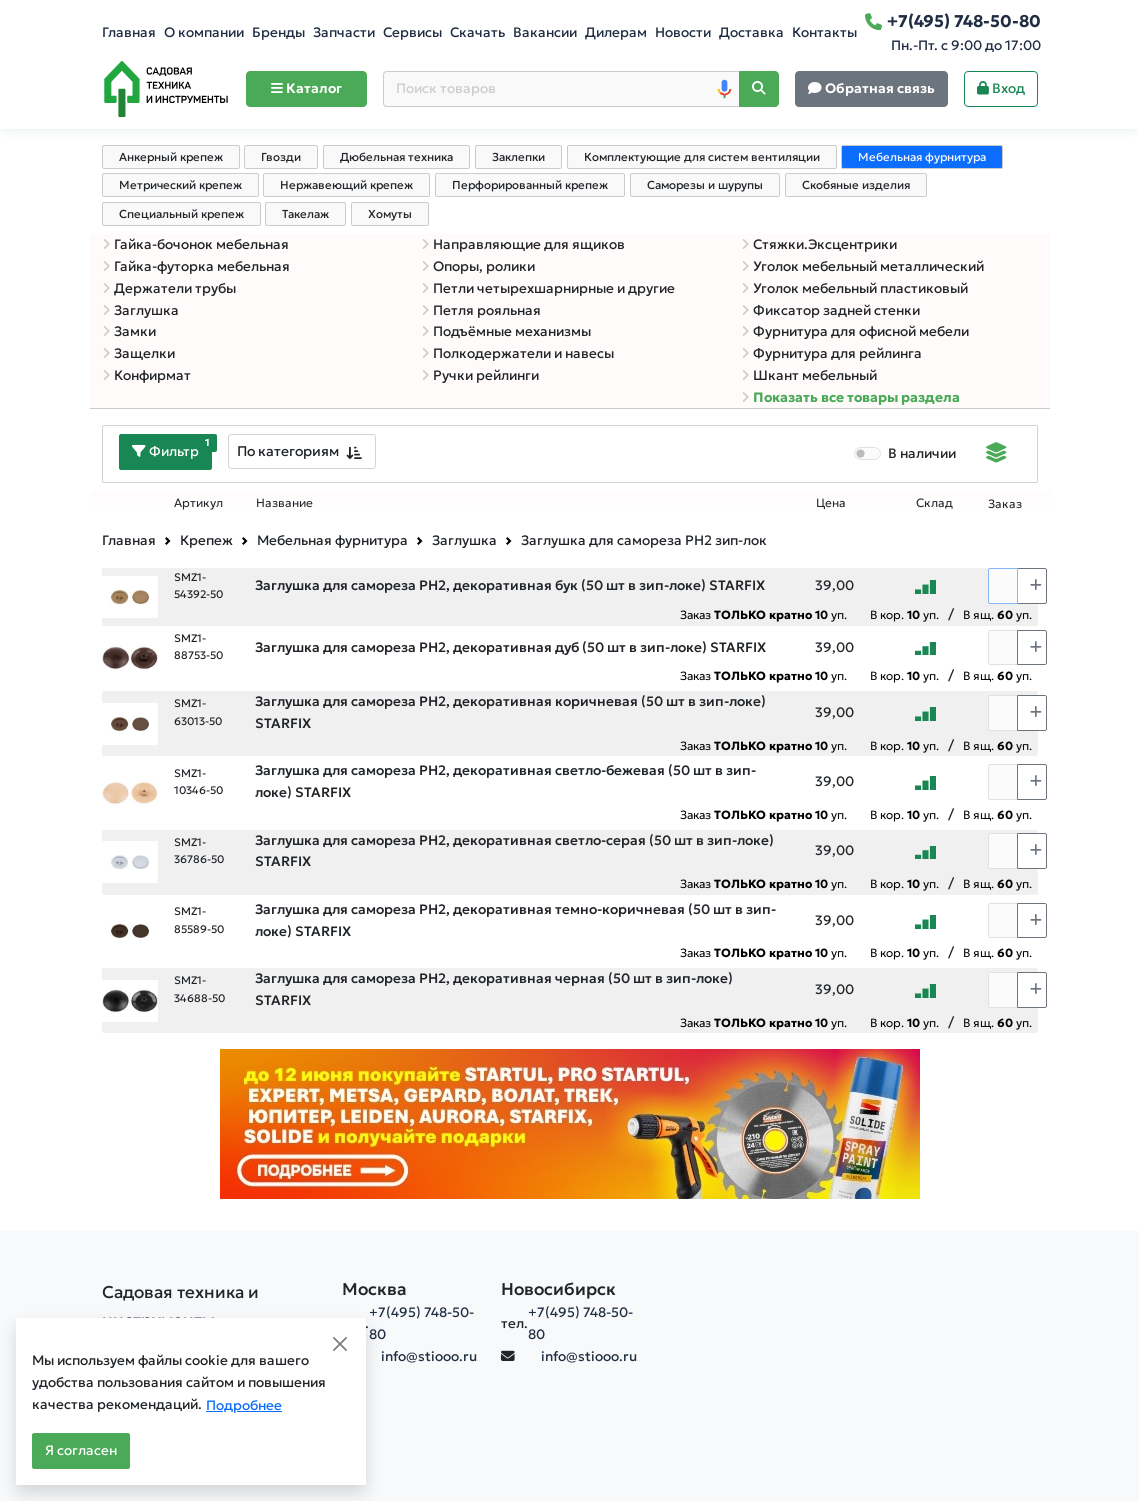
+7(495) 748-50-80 (421, 1323)
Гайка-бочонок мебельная (195, 244)
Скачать (477, 32)
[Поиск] (759, 89)
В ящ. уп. (997, 614)
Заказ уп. (763, 614)
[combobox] (302, 451)
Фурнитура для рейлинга (831, 353)
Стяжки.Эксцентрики (819, 244)
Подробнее (244, 1405)
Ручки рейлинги (480, 375)
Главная (129, 32)
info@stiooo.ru (429, 1356)
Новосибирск (558, 1289)
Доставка (751, 32)
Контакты (824, 32)
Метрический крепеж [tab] (180, 185)
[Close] (340, 1344)
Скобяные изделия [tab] (856, 185)
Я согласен (81, 1450)
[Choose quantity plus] (1032, 586)
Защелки (138, 353)
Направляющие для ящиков (523, 244)
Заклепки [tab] (518, 157)
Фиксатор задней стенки (830, 310)
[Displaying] (996, 455)
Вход (1001, 88)
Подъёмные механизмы (506, 331)
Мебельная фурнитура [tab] (922, 157)
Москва (374, 1289)
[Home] (166, 89)
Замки (129, 331)
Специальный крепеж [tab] (181, 214)
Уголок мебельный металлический (862, 266)
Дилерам (616, 32)
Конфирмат (146, 375)
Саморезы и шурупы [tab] (705, 185)
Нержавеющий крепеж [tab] (346, 185)
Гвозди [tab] (281, 157)
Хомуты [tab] (390, 214)
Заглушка (140, 310)
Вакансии (545, 32)
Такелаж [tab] (305, 214)
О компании (204, 32)
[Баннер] (570, 1123)
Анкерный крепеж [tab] (171, 157)
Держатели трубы (169, 288)
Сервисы (412, 32)
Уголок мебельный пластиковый (854, 288)
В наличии (922, 453)
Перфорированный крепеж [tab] (530, 185)
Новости (683, 32)
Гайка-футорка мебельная (196, 266)
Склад (934, 503)
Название (284, 503)
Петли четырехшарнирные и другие (548, 288)
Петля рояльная (481, 310)
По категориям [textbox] (288, 451)
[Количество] (1003, 586)
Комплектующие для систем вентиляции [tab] (702, 157)
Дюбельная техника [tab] (396, 157)
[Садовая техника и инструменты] (210, 1306)
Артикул (198, 503)
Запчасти (344, 32)
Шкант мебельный (809, 375)
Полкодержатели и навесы (517, 353)
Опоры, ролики (478, 266)
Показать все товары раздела (850, 397)
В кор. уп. (904, 614)
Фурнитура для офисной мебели (855, 331)
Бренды (278, 32)
